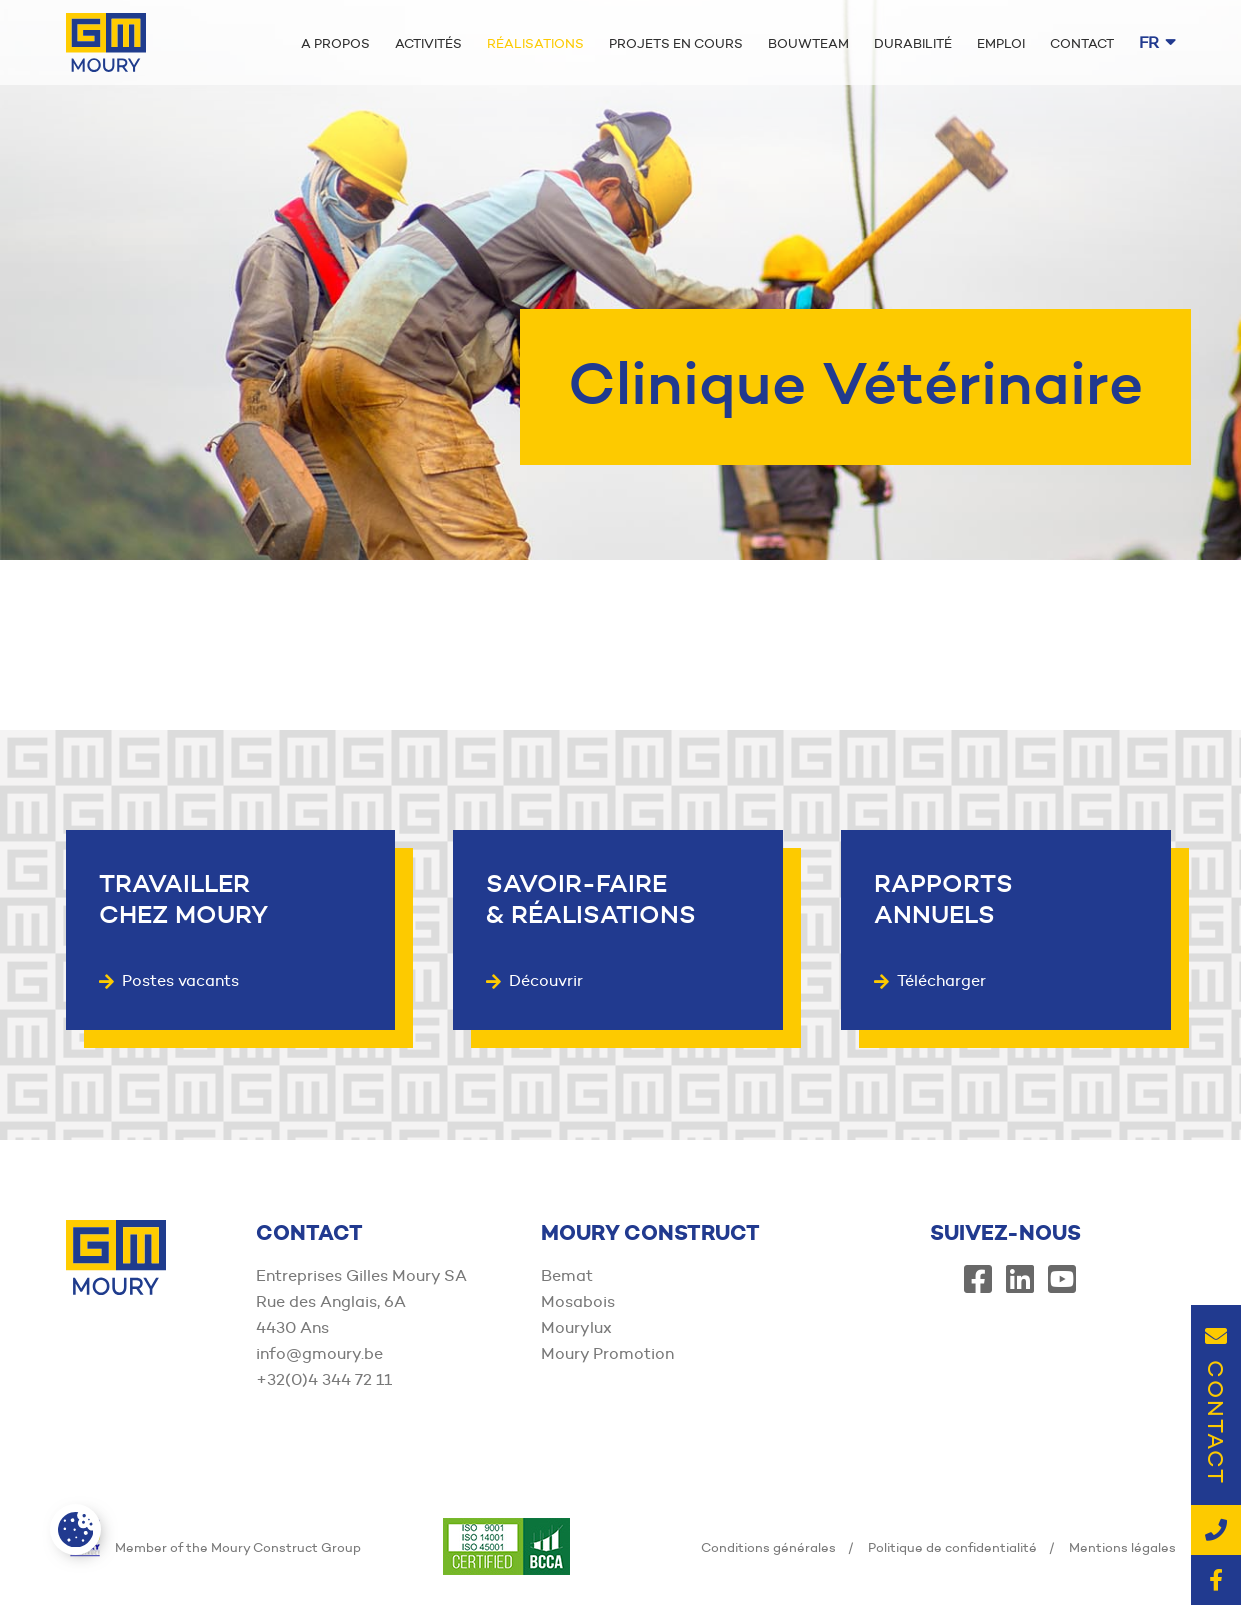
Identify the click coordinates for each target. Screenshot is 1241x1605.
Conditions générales (768, 1547)
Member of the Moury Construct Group (213, 1547)
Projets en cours (676, 43)
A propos (335, 43)
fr (1157, 42)
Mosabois (578, 1301)
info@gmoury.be (319, 1353)
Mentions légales (1122, 1547)
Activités (428, 43)
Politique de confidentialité (952, 1547)
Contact (1082, 43)
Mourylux (576, 1327)
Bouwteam (808, 43)
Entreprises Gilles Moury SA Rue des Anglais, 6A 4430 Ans (361, 1301)
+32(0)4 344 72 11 (324, 1379)
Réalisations (535, 43)
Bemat (567, 1275)
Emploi (1001, 43)
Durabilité (913, 43)
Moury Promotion (607, 1353)
